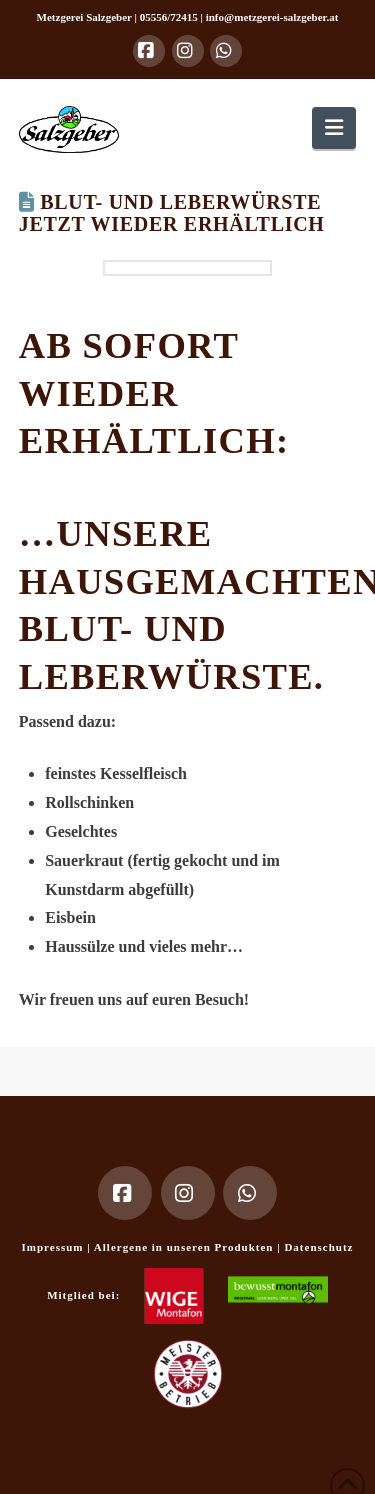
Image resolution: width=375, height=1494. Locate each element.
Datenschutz (318, 1247)
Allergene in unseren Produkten (185, 1247)
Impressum (55, 1247)
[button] (334, 127)
